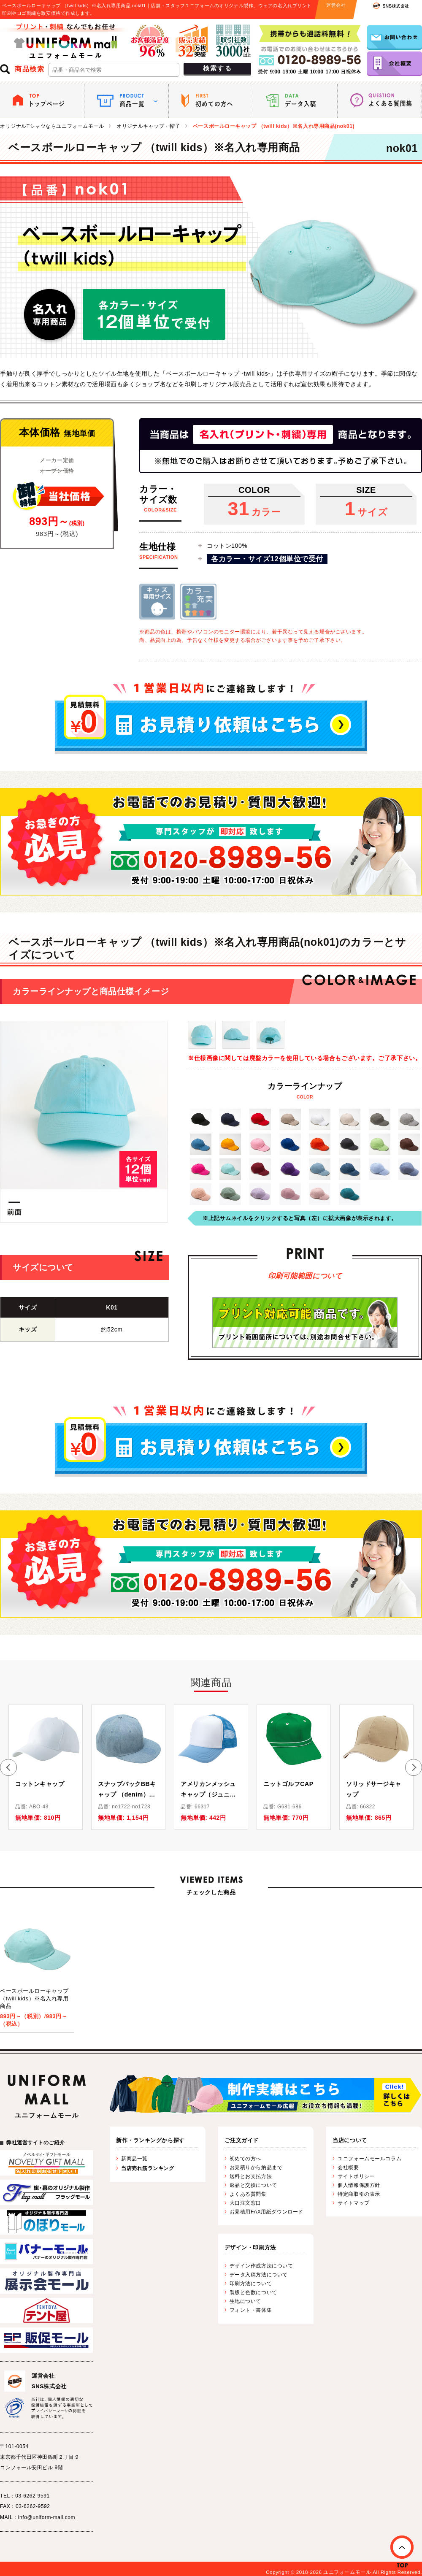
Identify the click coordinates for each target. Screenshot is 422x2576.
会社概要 (348, 2167)
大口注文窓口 (245, 2203)
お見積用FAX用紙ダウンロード (266, 2212)
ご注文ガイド (242, 2140)
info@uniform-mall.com (46, 2517)
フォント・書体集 (251, 2310)
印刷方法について (251, 2283)
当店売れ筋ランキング (147, 2168)
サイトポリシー (356, 2176)
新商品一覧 (134, 2159)
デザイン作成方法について (261, 2266)
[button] (8, 1767)
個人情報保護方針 (359, 2185)
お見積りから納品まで (256, 2167)
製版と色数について (253, 2292)
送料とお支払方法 (251, 2176)
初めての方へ (245, 2159)
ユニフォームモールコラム (369, 2159)
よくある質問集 (248, 2194)
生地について (245, 2301)
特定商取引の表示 (359, 2194)
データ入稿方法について (259, 2275)
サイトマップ (353, 2203)
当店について (350, 2140)
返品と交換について (253, 2185)
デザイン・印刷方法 (250, 2247)
